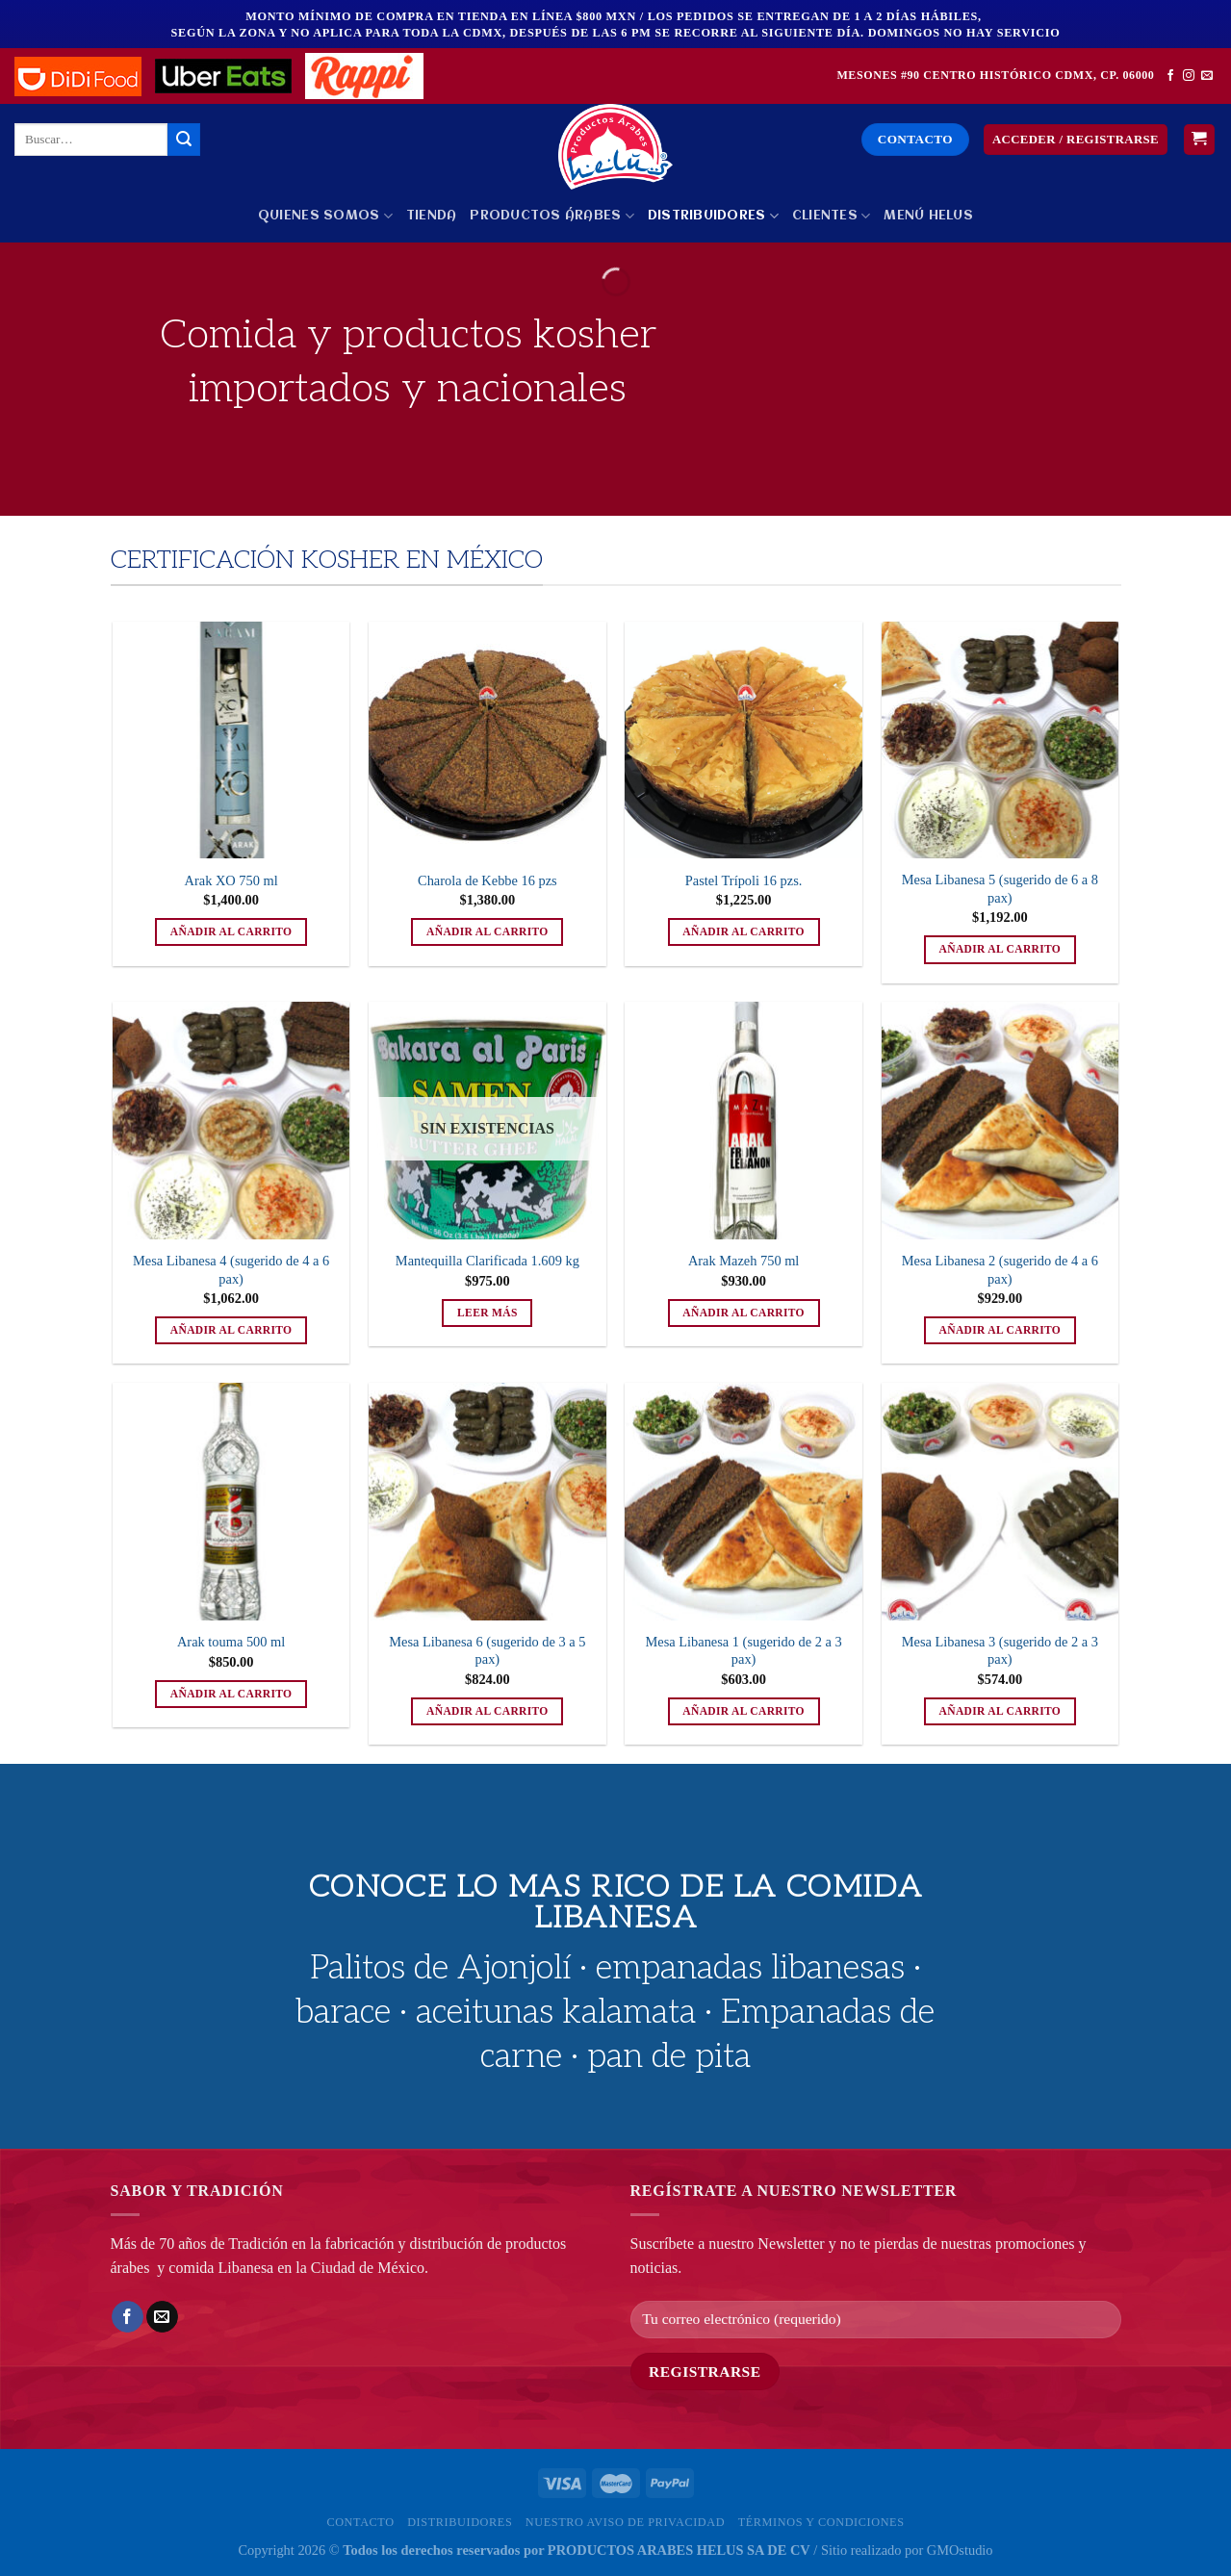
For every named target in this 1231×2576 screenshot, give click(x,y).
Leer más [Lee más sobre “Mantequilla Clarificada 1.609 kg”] (487, 1312)
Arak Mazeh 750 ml (744, 1260)
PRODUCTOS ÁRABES (552, 216)
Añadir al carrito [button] (231, 931)
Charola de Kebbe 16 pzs (487, 880)
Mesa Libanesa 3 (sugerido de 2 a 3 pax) (1000, 1651)
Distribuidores (713, 216)
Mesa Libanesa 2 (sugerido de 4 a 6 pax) (1000, 1270)
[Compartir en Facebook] (127, 2317)
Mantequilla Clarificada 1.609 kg (487, 1260)
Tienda (431, 215)
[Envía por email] (162, 2317)
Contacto (360, 2522)
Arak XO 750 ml (231, 880)
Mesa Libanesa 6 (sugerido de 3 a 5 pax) (487, 1651)
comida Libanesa (220, 2267)
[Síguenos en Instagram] (1188, 76)
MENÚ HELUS (928, 215)
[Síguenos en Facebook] (1170, 76)
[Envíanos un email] (1207, 76)
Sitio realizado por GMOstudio (907, 2550)
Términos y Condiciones (821, 2522)
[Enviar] (183, 139)
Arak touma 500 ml (231, 1641)
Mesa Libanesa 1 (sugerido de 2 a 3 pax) (744, 1651)
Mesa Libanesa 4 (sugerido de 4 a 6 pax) (231, 1270)
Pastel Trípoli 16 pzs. (744, 880)
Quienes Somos (325, 216)
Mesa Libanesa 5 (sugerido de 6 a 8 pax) (1000, 888)
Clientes (831, 216)
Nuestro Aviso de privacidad (625, 2522)
